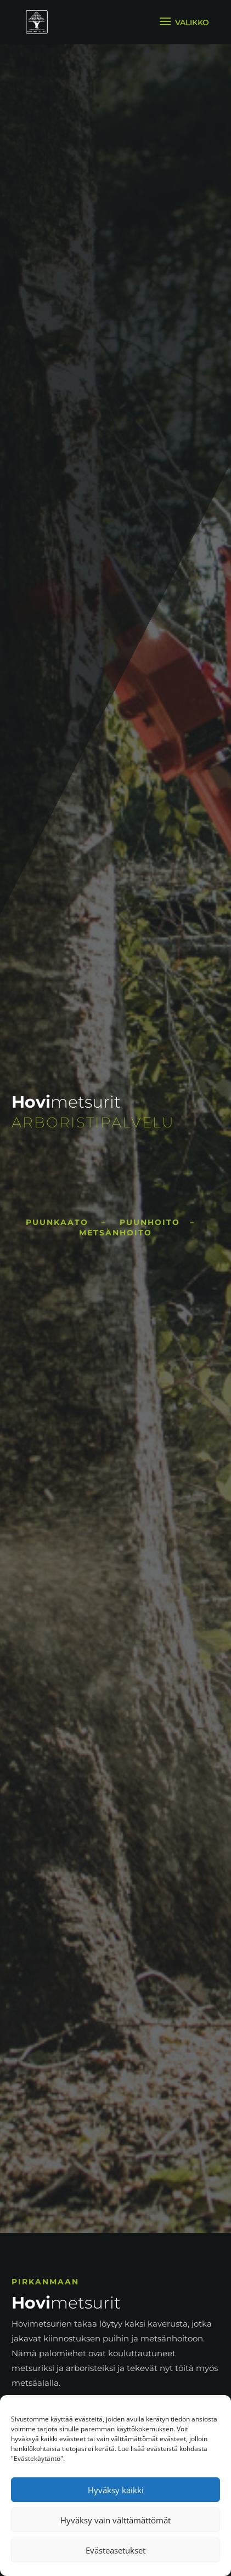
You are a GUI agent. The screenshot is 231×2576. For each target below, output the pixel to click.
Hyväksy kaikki (116, 2489)
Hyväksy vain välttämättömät (115, 2520)
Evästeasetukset (115, 2550)
